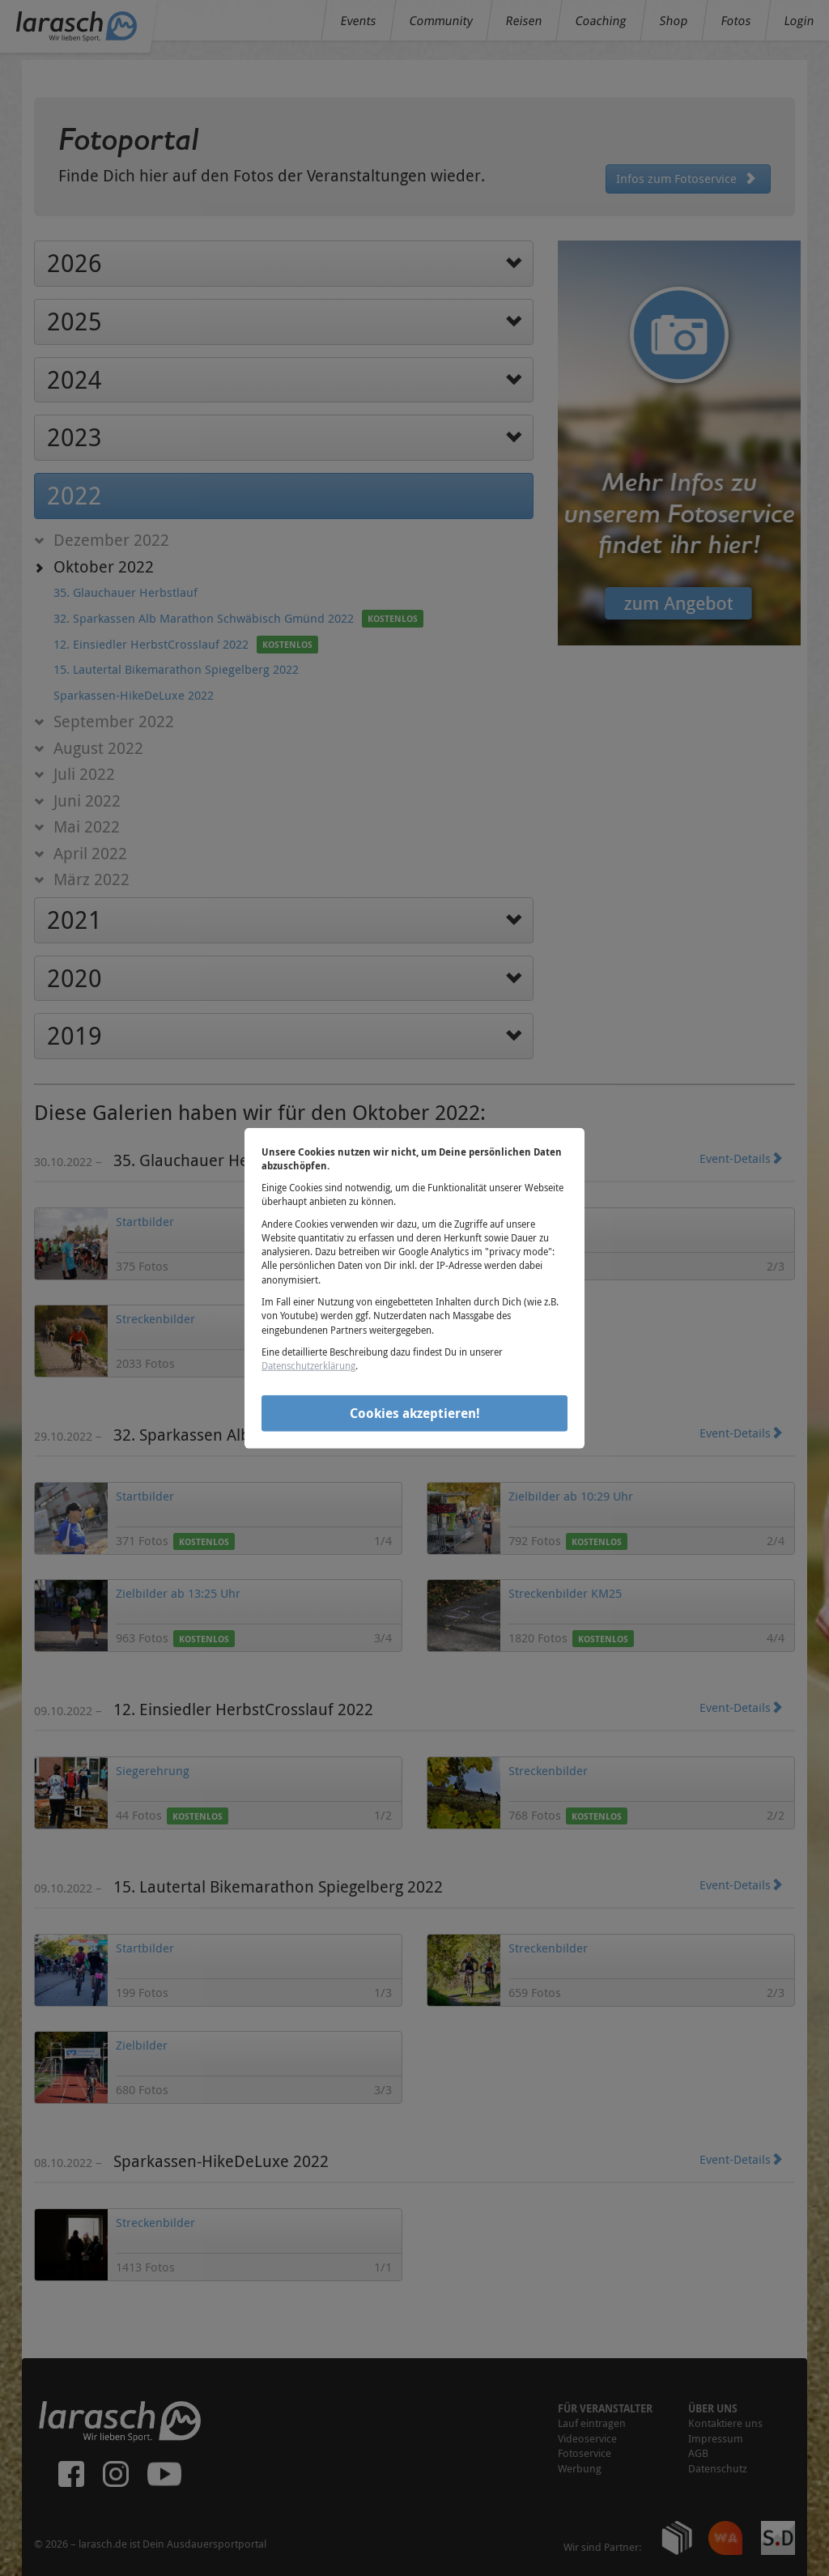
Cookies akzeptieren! (415, 1413)
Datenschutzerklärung (308, 1365)
